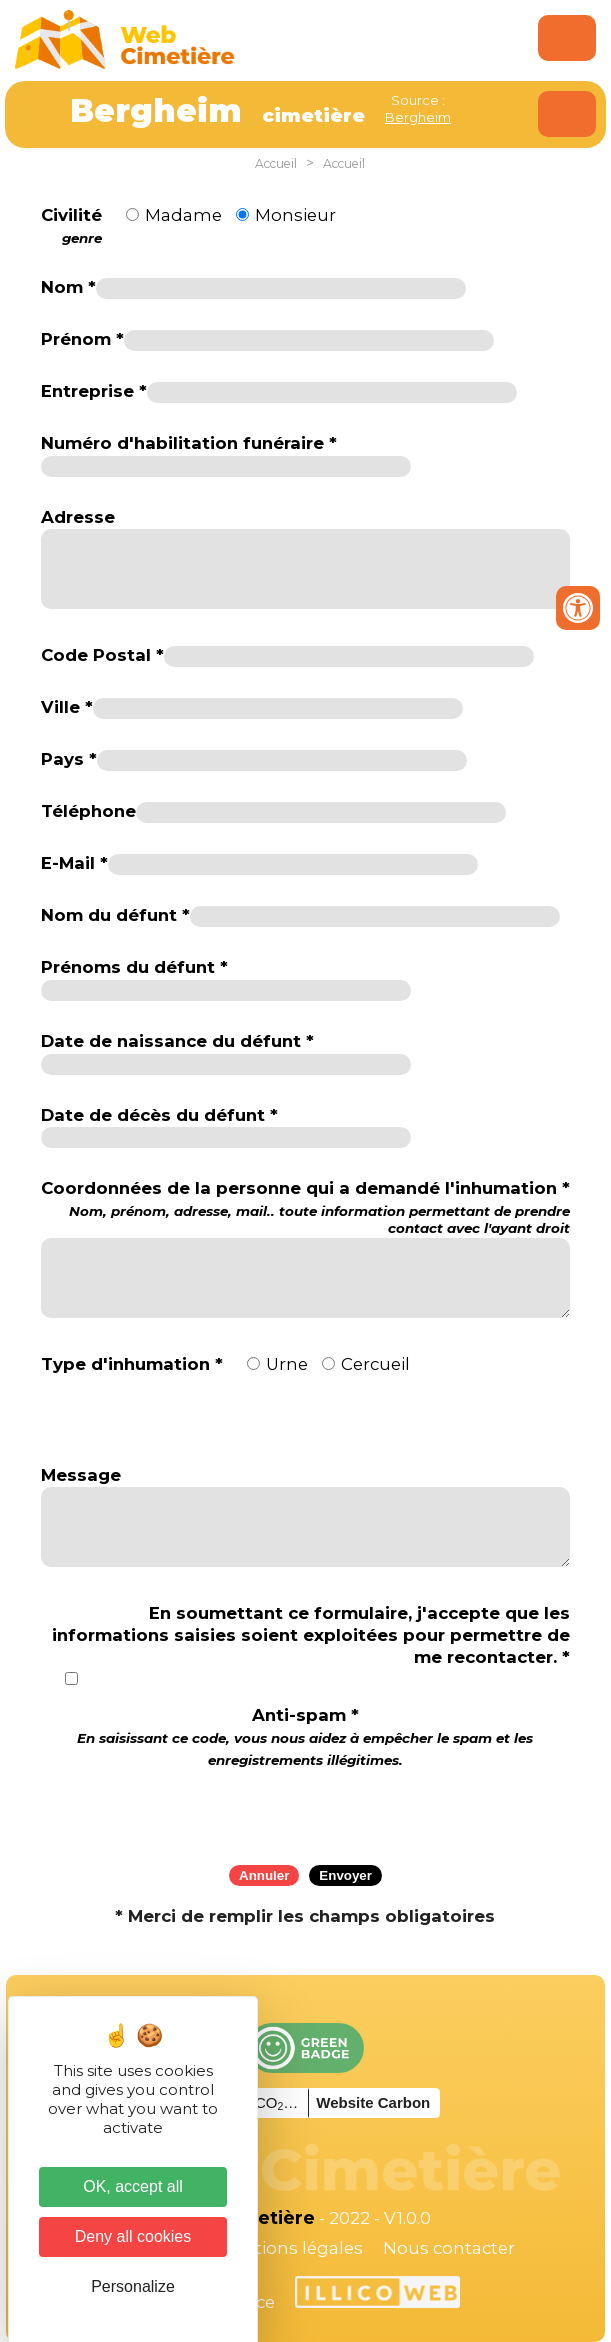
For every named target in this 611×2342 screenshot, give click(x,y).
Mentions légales (290, 2248)
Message (81, 1475)
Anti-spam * (305, 1736)
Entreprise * (94, 391)
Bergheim (418, 117)
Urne (287, 1364)
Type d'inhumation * (132, 1364)
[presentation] (305, 1810)
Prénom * (82, 339)
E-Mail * (74, 863)
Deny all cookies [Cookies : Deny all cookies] (133, 2236)
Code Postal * (102, 655)
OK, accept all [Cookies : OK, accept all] (133, 2186)
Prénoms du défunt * (134, 967)
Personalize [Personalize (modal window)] (133, 2286)
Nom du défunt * (115, 915)
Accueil (276, 163)
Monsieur (295, 215)
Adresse (78, 517)
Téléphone (88, 811)
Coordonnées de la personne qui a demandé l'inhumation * (306, 1207)
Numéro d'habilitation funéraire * (189, 443)
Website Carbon (373, 2102)
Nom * (68, 287)
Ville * (67, 707)
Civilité (71, 226)
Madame (183, 215)
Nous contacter (449, 2248)
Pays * (69, 759)
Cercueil (375, 1364)
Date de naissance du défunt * (177, 1041)
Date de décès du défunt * (159, 1115)
